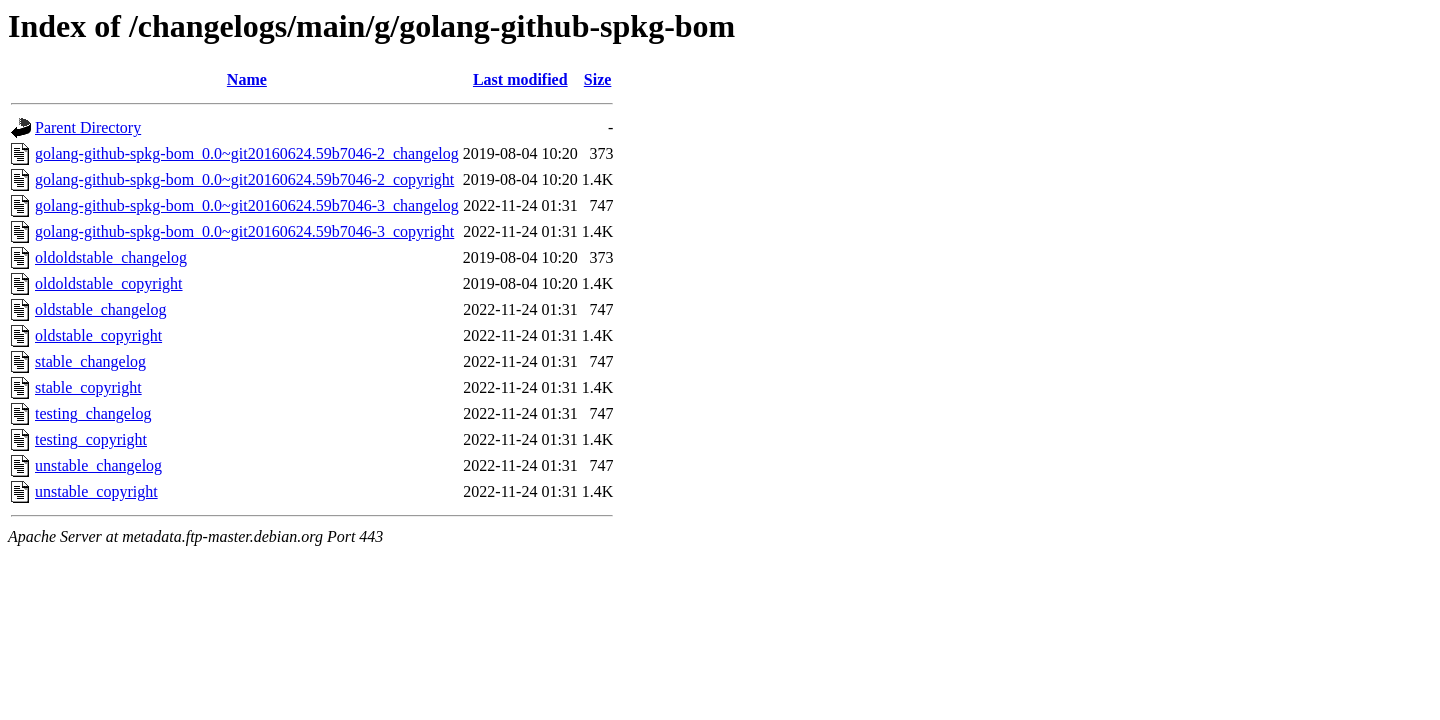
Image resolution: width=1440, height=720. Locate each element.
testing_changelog (93, 413)
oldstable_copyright (98, 335)
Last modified (520, 79)
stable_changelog (90, 361)
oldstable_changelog (101, 309)
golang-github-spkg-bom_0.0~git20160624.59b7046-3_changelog (247, 205)
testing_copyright (91, 439)
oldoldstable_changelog (111, 257)
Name (247, 79)
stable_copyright (88, 387)
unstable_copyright (96, 491)
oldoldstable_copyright (109, 283)
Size (598, 79)
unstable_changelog (98, 465)
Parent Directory (88, 127)
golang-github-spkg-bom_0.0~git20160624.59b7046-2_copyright (244, 179)
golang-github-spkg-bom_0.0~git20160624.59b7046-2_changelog (247, 153)
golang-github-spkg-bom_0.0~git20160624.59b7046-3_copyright (244, 231)
